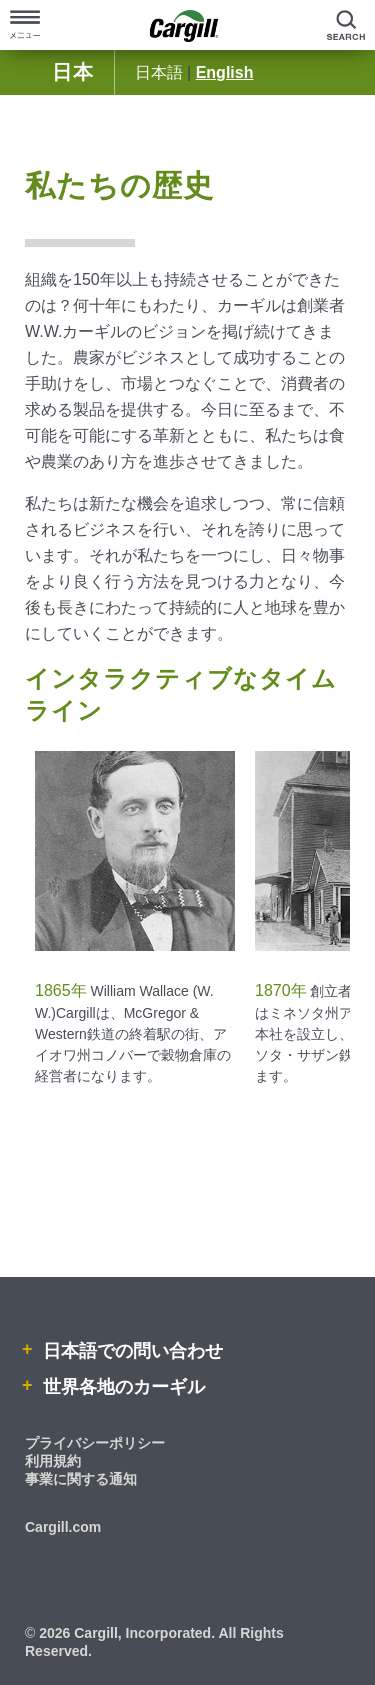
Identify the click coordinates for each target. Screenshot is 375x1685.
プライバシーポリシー (95, 1443)
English (225, 72)
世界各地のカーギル (121, 1387)
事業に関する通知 (81, 1479)
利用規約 (53, 1461)
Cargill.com (63, 1527)
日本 (73, 72)
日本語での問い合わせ (130, 1351)
